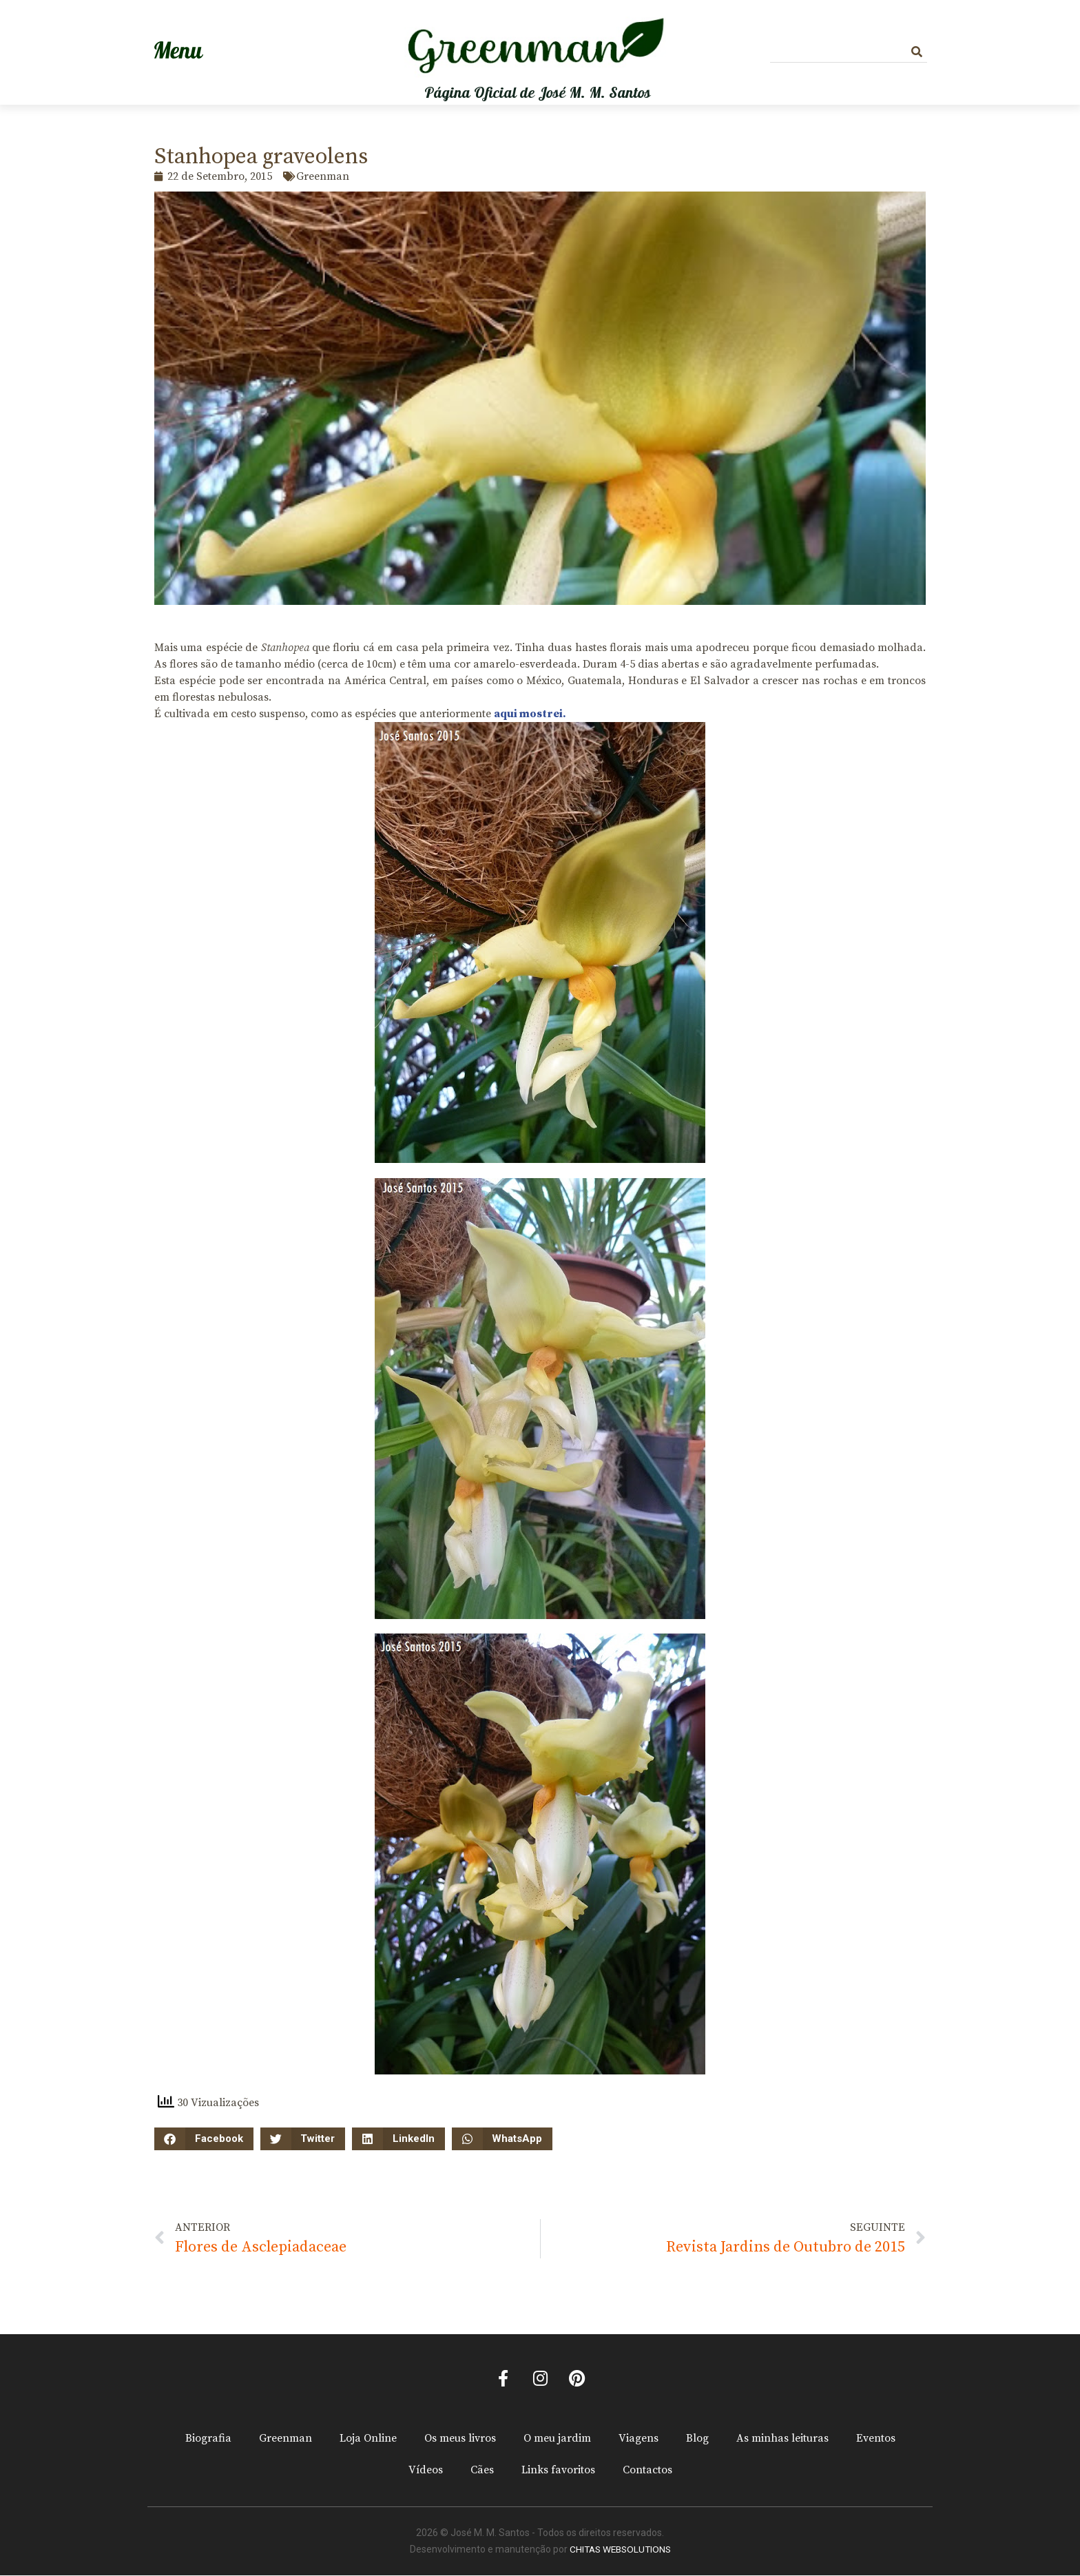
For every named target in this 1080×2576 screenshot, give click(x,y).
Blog (697, 2439)
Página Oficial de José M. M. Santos (537, 93)
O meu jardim (557, 2439)
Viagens (638, 2439)
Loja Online (368, 2439)
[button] (203, 2138)
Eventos (875, 2439)
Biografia (208, 2439)
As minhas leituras (782, 2439)
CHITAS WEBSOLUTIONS (620, 2550)
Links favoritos (558, 2471)
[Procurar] (916, 52)
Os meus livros (460, 2439)
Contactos (647, 2471)
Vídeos (425, 2471)
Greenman (285, 2439)
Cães (482, 2471)
